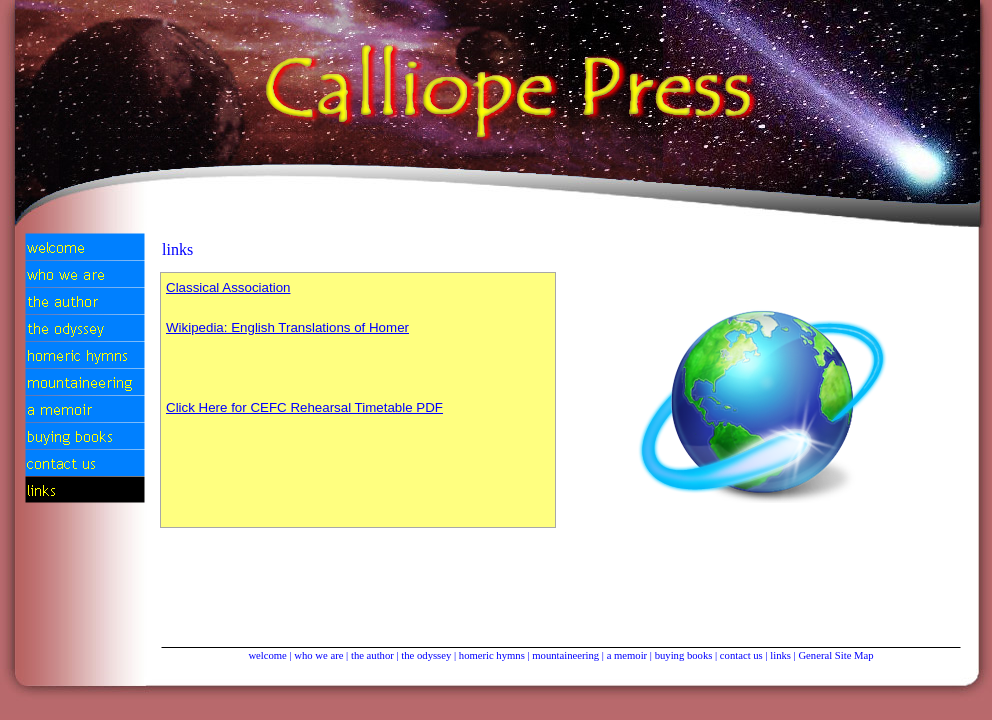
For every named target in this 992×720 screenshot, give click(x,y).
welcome (267, 655)
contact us (741, 655)
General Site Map (835, 655)
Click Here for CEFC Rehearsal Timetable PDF (304, 407)
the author (372, 655)
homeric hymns (492, 655)
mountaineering (565, 655)
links (780, 655)
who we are (318, 655)
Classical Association (228, 287)
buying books (684, 655)
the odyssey (426, 655)
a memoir (627, 655)
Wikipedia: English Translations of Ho (287, 327)
